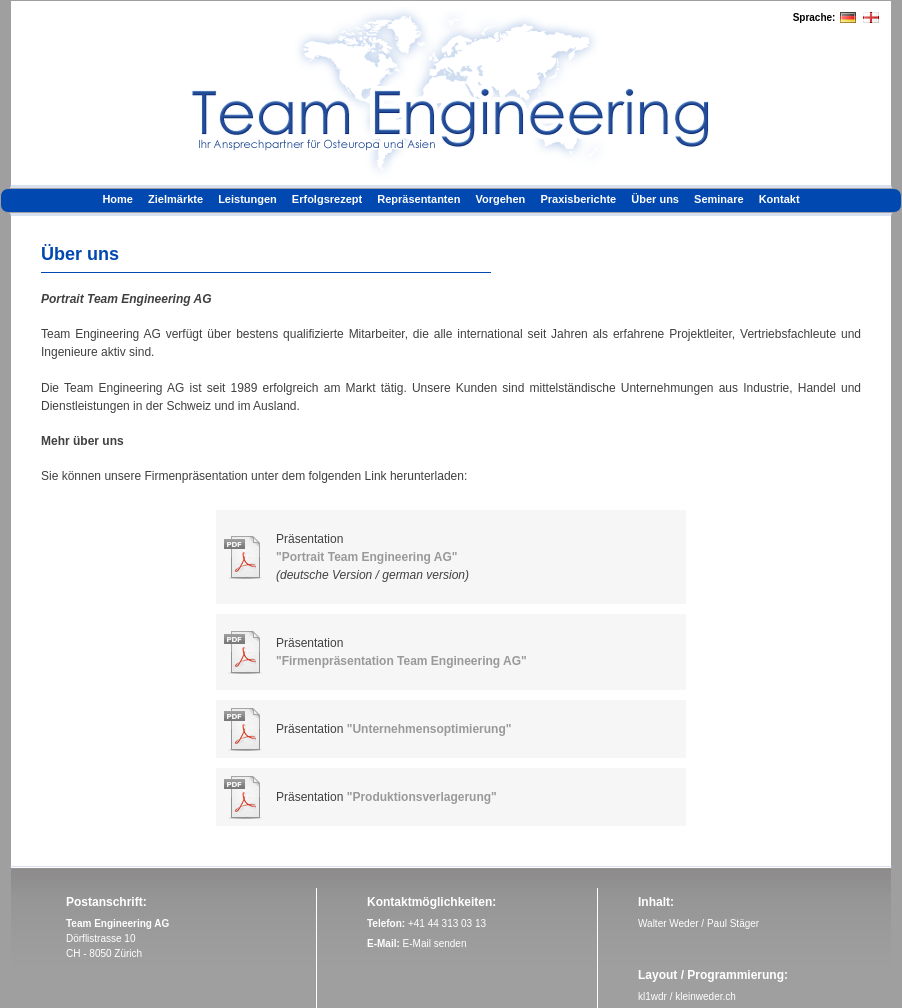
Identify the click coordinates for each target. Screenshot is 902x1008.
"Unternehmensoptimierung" (429, 729)
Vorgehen (500, 199)
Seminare (719, 199)
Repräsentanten (418, 199)
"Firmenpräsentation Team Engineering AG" (401, 661)
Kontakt (779, 199)
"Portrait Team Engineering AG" (366, 557)
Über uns (655, 199)
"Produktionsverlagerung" (422, 797)
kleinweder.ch (705, 996)
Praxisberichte (578, 199)
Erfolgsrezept (327, 199)
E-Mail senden (435, 943)
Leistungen (247, 199)
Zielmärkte (175, 199)
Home (117, 199)
